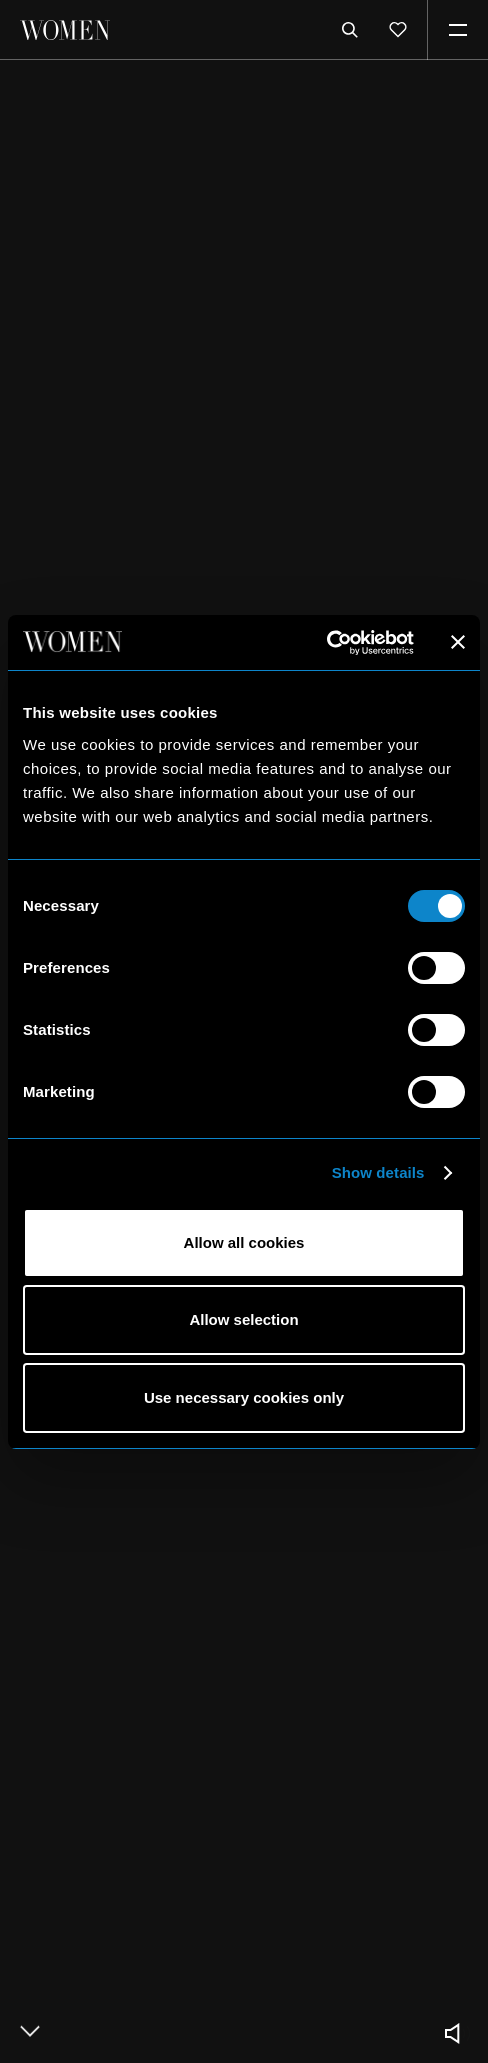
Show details (378, 1172)
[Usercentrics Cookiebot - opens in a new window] (326, 643)
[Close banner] (458, 642)
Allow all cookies (244, 1242)
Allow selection (243, 1319)
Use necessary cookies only (244, 1397)
